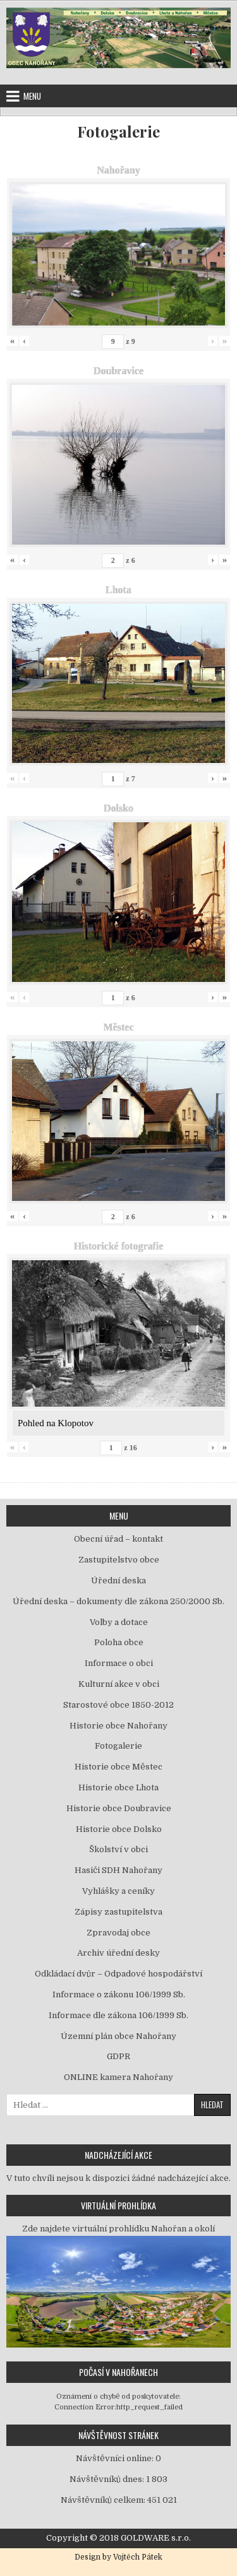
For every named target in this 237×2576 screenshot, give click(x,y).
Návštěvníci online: (115, 2458)
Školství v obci (118, 1849)
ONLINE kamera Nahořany (118, 2077)
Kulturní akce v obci (118, 1684)
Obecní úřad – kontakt (118, 1539)
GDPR (118, 2056)
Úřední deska (118, 1580)
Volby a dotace (119, 1622)
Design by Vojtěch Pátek (118, 2557)
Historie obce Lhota (118, 1787)
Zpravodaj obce (118, 1932)
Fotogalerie (118, 131)
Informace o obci (119, 1663)
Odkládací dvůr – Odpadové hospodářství (118, 1973)
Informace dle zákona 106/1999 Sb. (118, 2015)
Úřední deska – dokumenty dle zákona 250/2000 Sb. (118, 1601)
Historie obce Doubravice (118, 1808)
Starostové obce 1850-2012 (118, 1705)
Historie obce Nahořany (118, 1725)
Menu (32, 96)
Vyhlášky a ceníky (118, 1891)
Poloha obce (118, 1642)
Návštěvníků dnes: (108, 2479)
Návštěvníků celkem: (104, 2500)
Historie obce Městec (118, 1766)
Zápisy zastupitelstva (118, 1912)
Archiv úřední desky (118, 1953)
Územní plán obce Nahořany (118, 2036)
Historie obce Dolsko (119, 1829)
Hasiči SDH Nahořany (118, 1870)
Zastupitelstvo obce (118, 1559)
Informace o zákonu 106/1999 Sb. (118, 1994)
